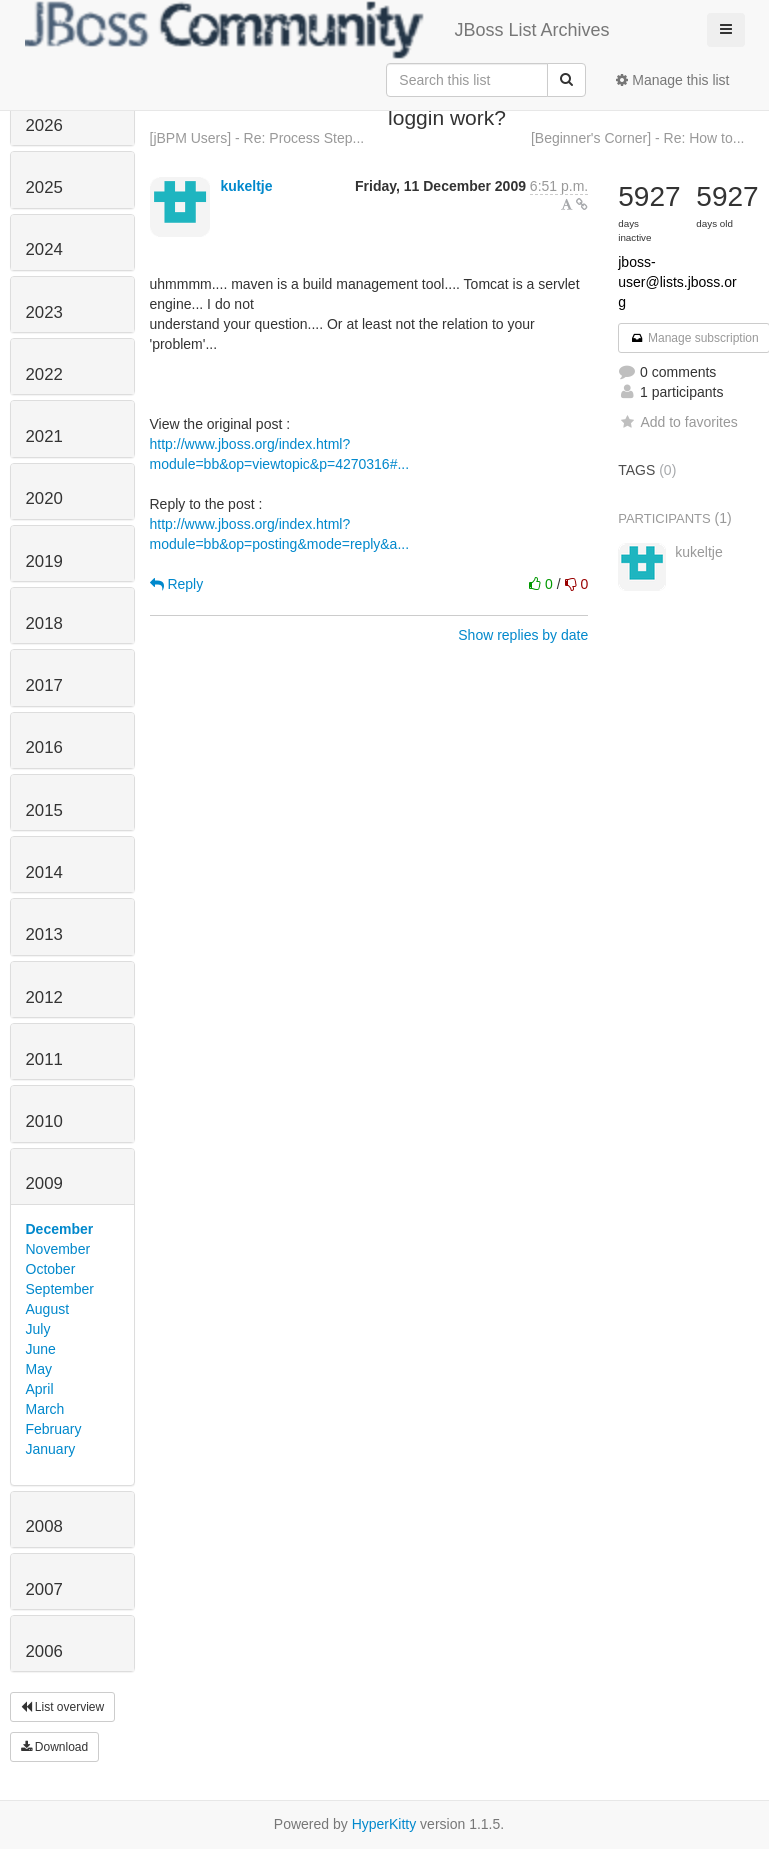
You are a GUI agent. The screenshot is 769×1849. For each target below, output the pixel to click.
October (51, 1269)
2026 (44, 125)
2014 (44, 872)
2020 (44, 498)
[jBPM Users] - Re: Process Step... (257, 138)
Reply (177, 584)
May (39, 1369)
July (38, 1329)
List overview (63, 1707)
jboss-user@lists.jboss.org (677, 282)
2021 (44, 436)
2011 (44, 1059)
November (58, 1249)
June (41, 1349)
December (60, 1229)
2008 (44, 1526)
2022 (44, 374)
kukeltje (246, 186)
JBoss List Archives (317, 30)
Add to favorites (677, 422)
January (51, 1449)
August (48, 1309)
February (54, 1429)
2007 (44, 1589)
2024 (44, 249)
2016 (44, 747)
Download (55, 1747)
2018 (44, 623)
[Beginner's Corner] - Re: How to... (638, 138)
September (60, 1289)
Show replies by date (523, 635)
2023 (44, 312)
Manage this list (672, 80)
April (40, 1389)
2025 (44, 187)
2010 (44, 1121)
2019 (44, 561)
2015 (44, 810)
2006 (44, 1651)
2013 (44, 934)
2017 (44, 685)
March (45, 1409)
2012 (44, 997)
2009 (44, 1183)
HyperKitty (384, 1824)
